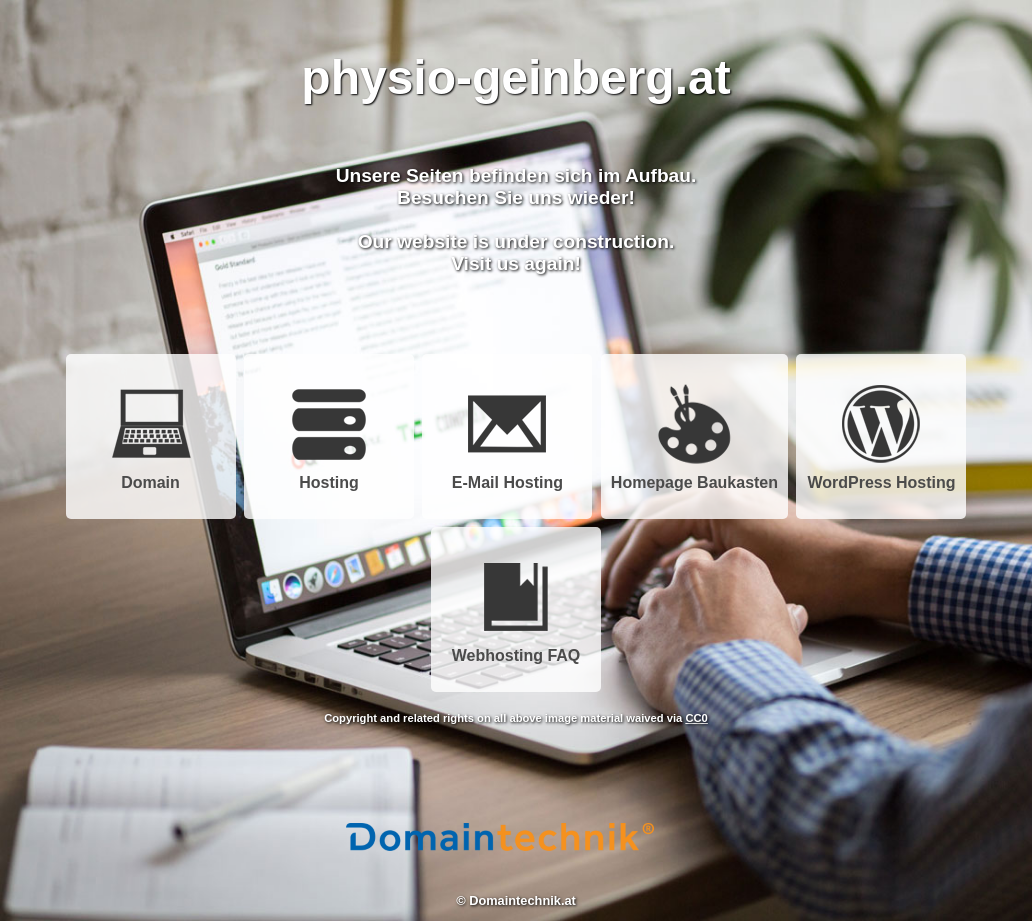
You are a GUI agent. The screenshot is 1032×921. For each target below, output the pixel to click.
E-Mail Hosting (507, 475)
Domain (151, 475)
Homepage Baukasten (694, 475)
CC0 (696, 718)
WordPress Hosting (881, 475)
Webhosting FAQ (516, 648)
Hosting (329, 475)
